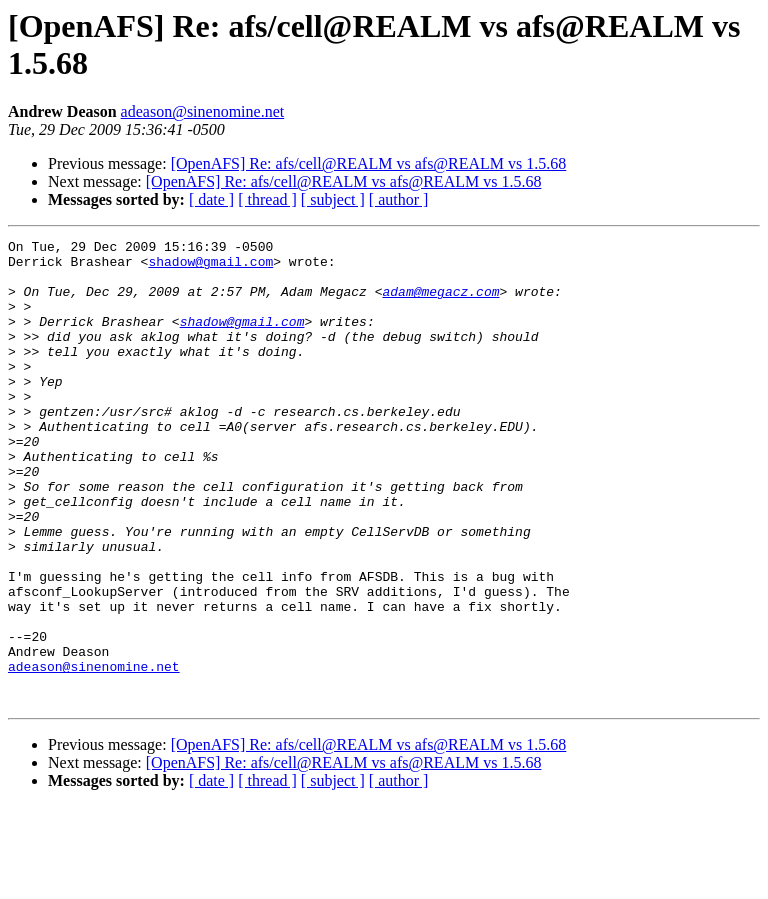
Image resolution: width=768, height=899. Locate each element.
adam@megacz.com (440, 303)
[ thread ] (267, 199)
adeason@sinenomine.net (203, 111)
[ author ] (399, 199)
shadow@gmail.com (210, 267)
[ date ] (211, 199)
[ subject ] (333, 199)
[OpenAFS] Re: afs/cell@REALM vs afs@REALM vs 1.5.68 (369, 163)
